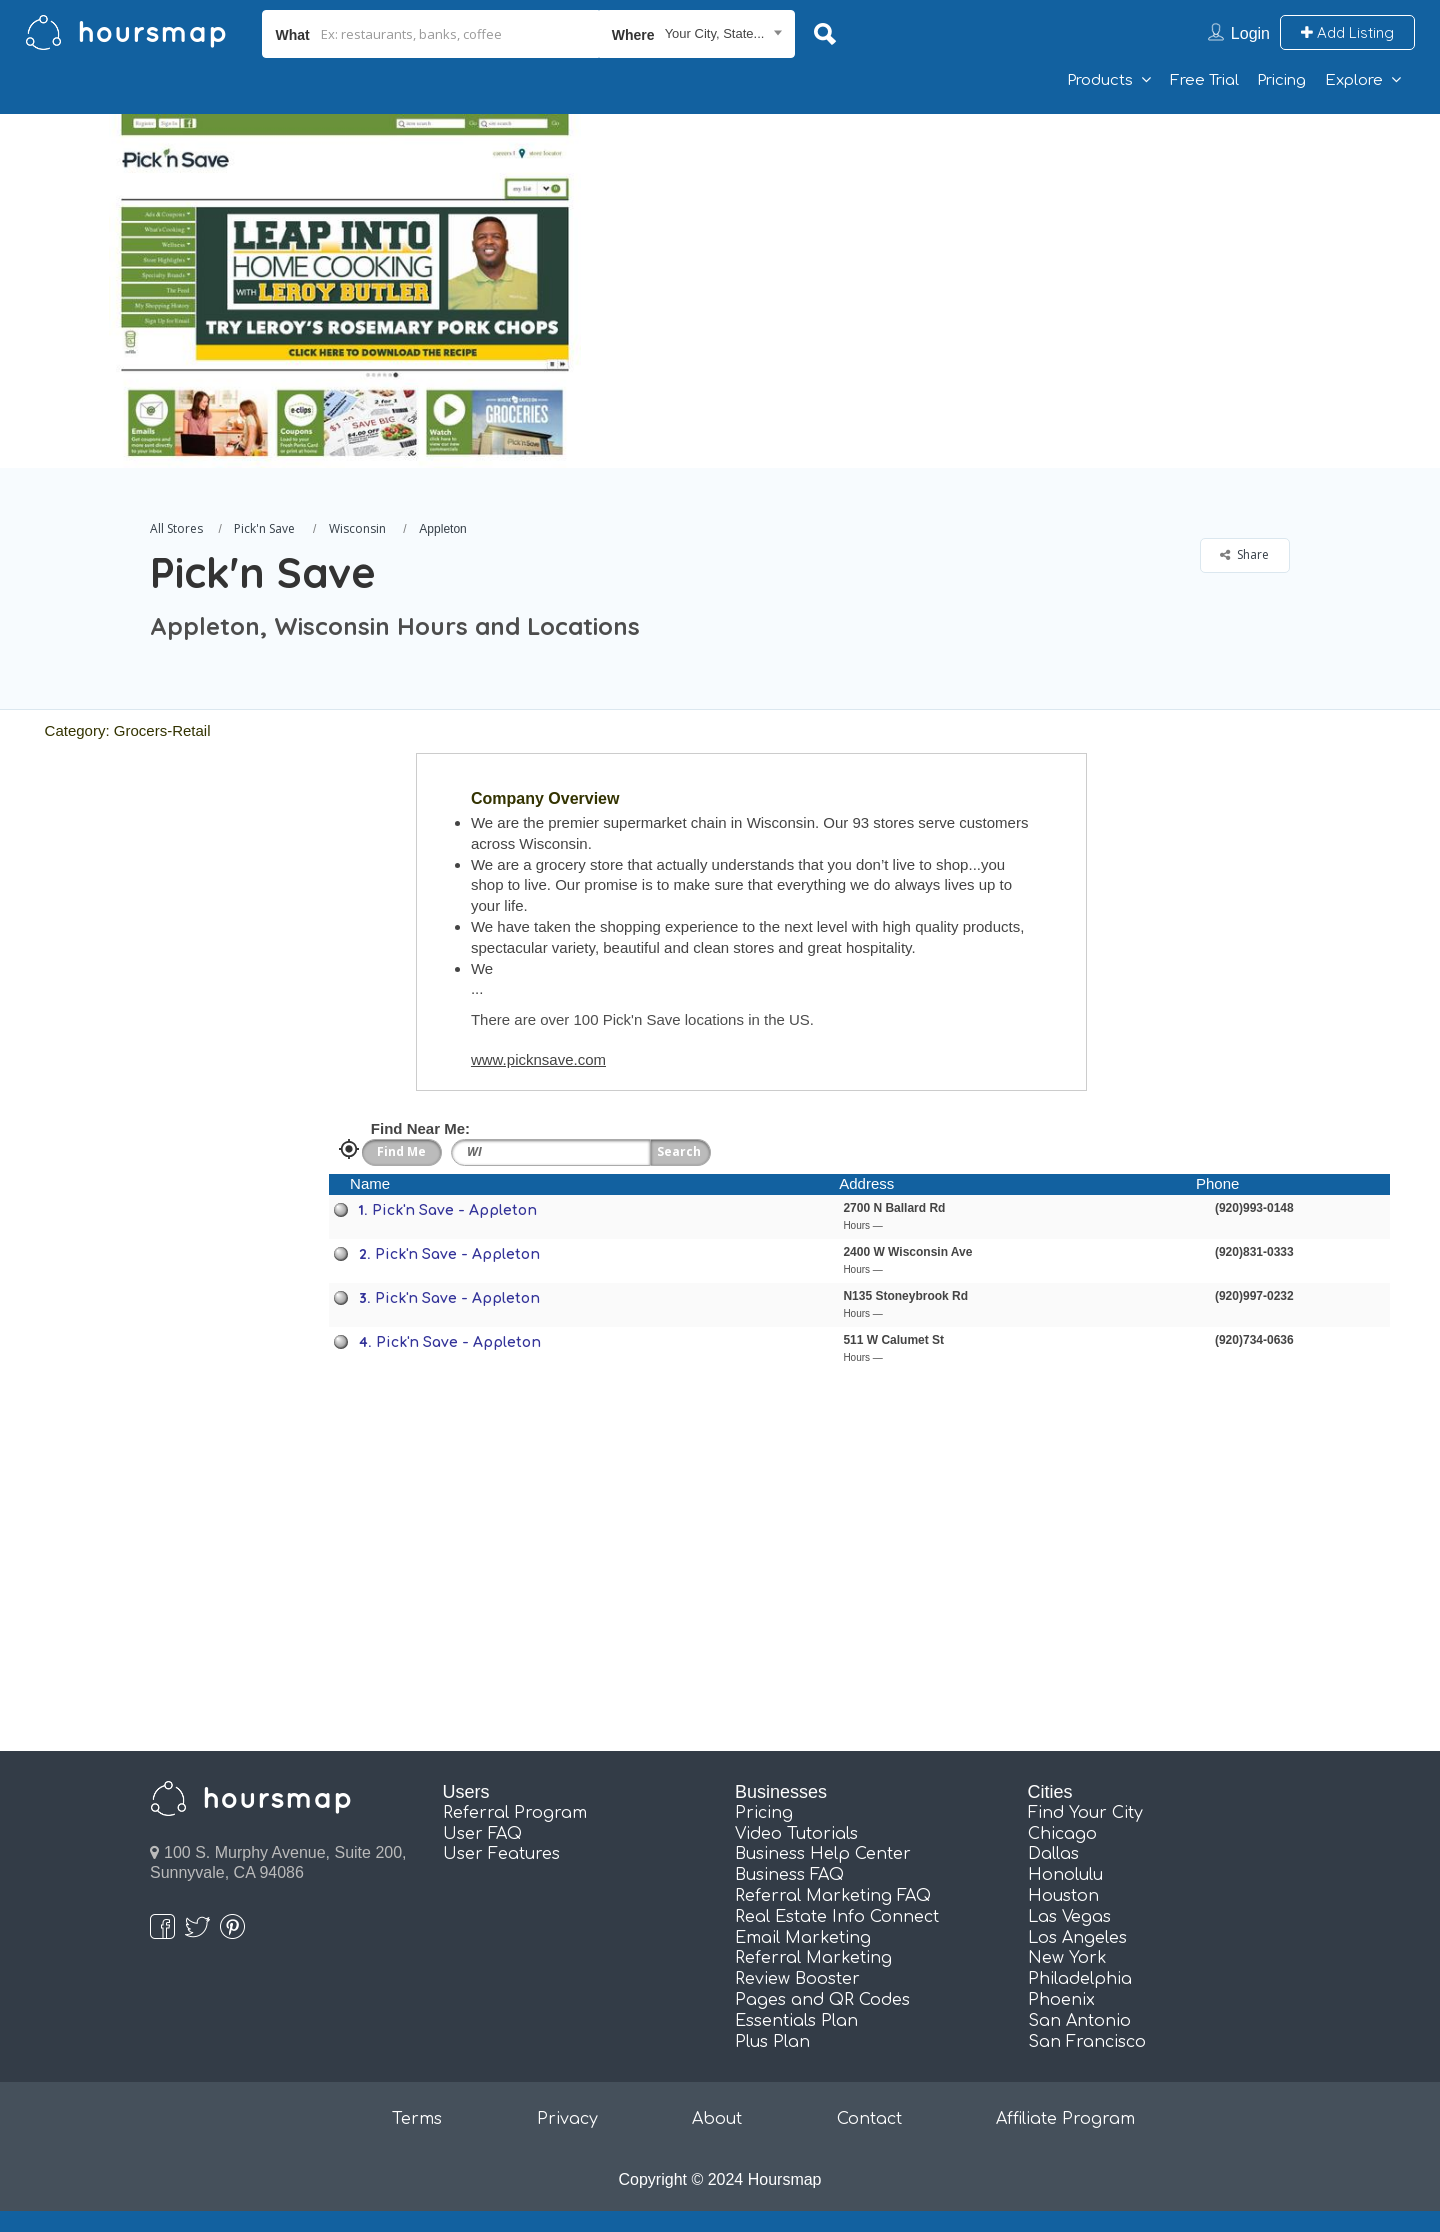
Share (1244, 554)
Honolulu (1065, 1875)
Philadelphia (1080, 1979)
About (717, 2119)
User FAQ (482, 1834)
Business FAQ (789, 1875)
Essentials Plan (796, 2021)
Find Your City (1085, 1813)
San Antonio (1079, 2021)
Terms (417, 2119)
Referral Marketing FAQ (833, 1896)
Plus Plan (772, 2042)
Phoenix (1061, 2000)
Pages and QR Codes (822, 2000)
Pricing (1281, 80)
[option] (345, 291)
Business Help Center (823, 1854)
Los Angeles (1077, 1938)
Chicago (1062, 1834)
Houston (1063, 1896)
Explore (1354, 80)
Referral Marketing (813, 1958)
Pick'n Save (264, 528)
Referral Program (515, 1813)
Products (1100, 80)
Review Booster (797, 1979)
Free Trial (1204, 80)
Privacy (567, 2119)
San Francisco (1087, 2042)
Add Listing (1347, 32)
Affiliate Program (1065, 2119)
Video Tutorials (796, 1834)
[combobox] (697, 34)
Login (1250, 33)
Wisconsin (357, 528)
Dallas (1053, 1854)
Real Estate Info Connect (837, 1917)
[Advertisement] (1035, 254)
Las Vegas (1069, 1917)
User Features (501, 1854)
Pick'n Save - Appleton (454, 1210)
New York (1067, 1958)
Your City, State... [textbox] (715, 33)
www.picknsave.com (538, 1059)
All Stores (176, 528)
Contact (869, 2119)
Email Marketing (803, 1938)
